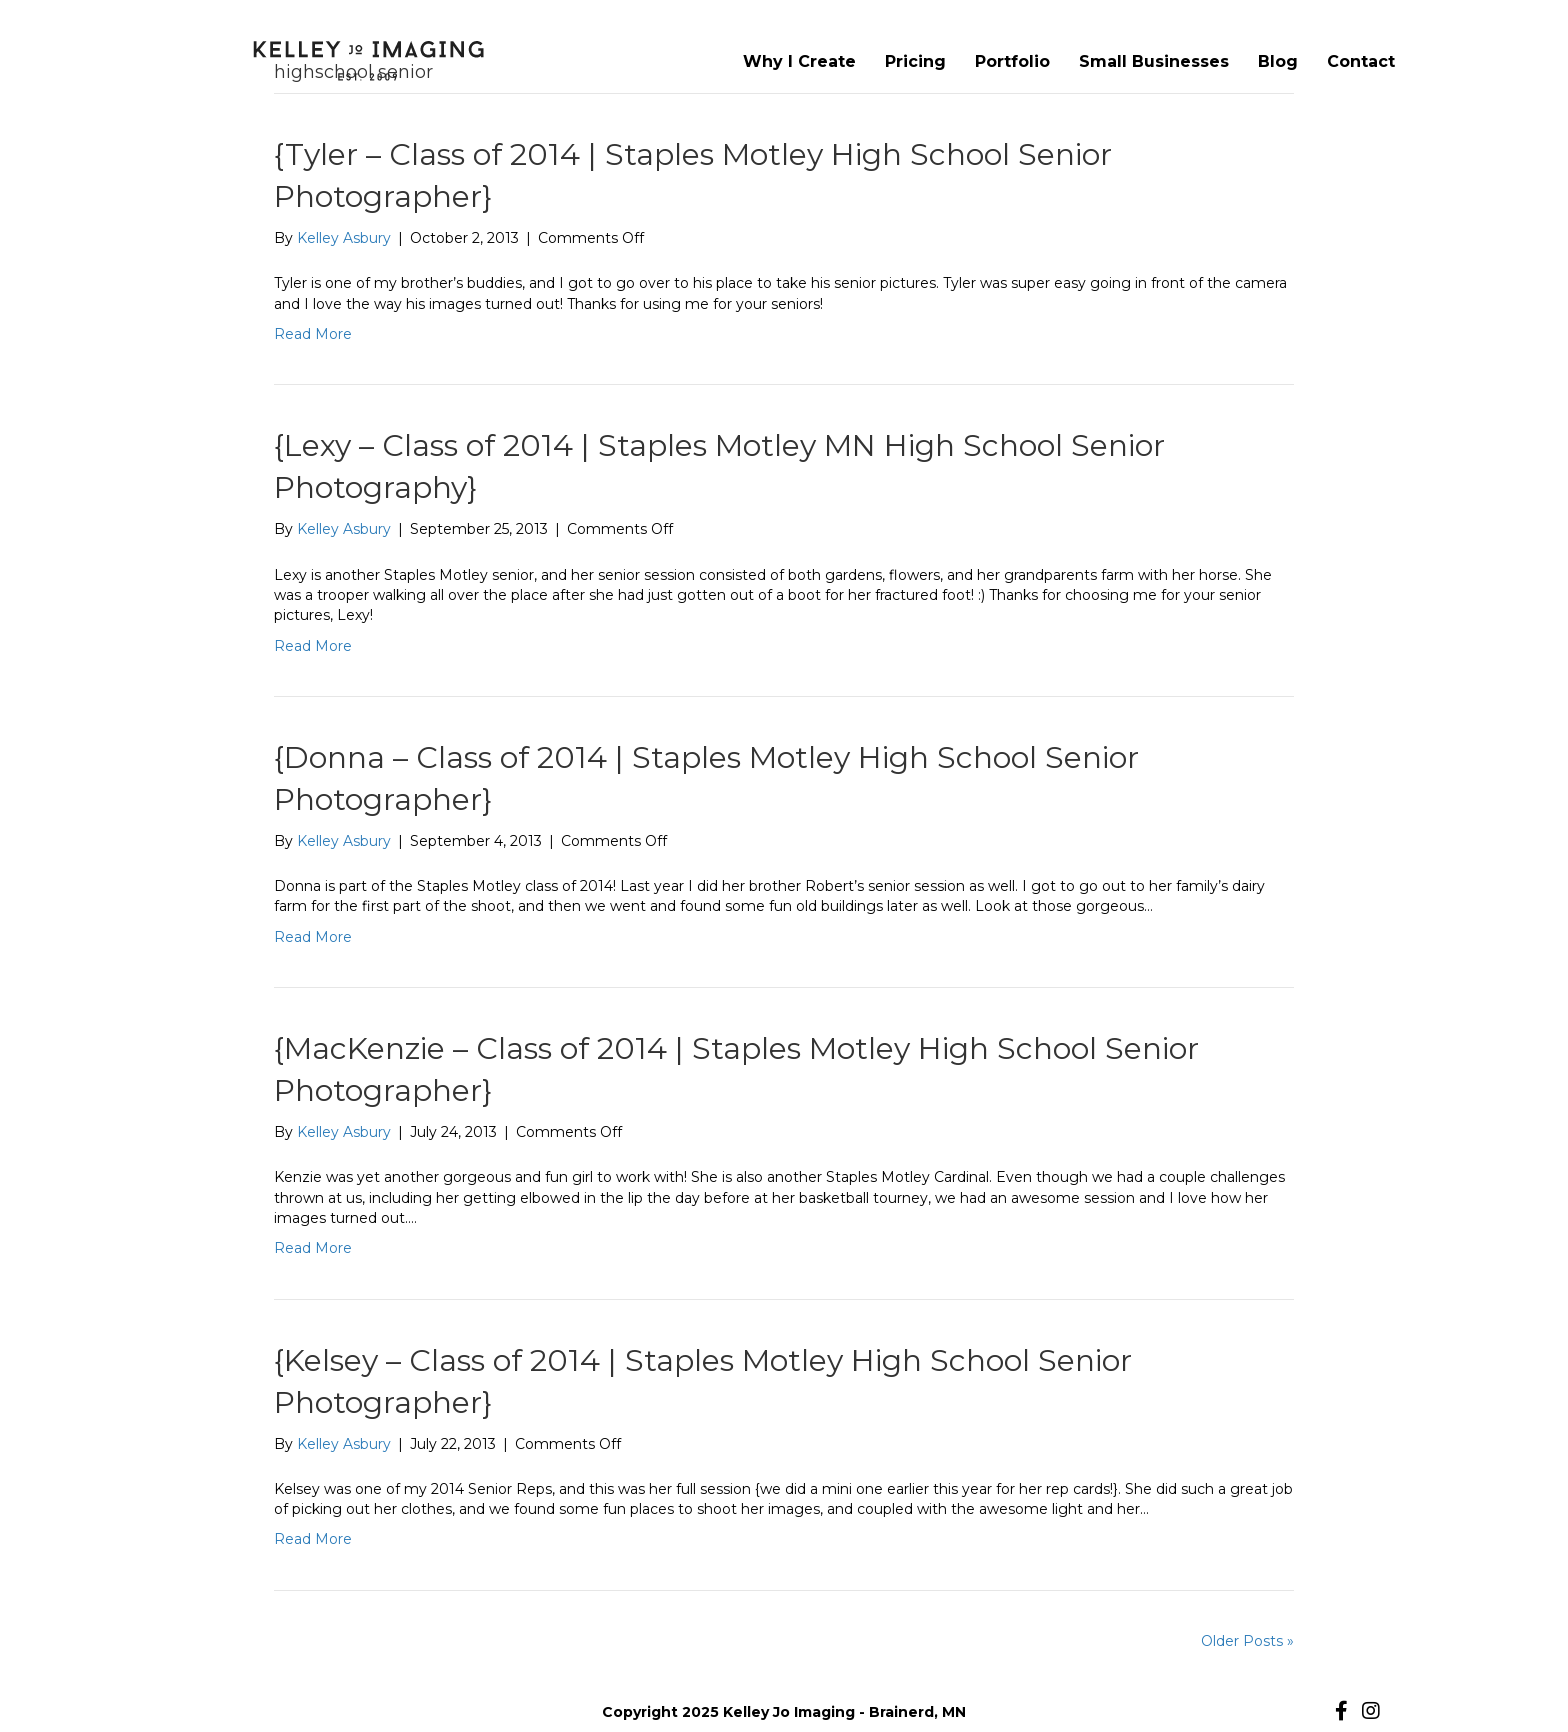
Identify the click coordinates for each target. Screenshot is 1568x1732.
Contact (1361, 61)
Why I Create (799, 61)
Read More (313, 334)
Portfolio (1012, 61)
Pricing (915, 61)
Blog (1278, 61)
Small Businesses (1154, 61)
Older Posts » (1247, 1641)
